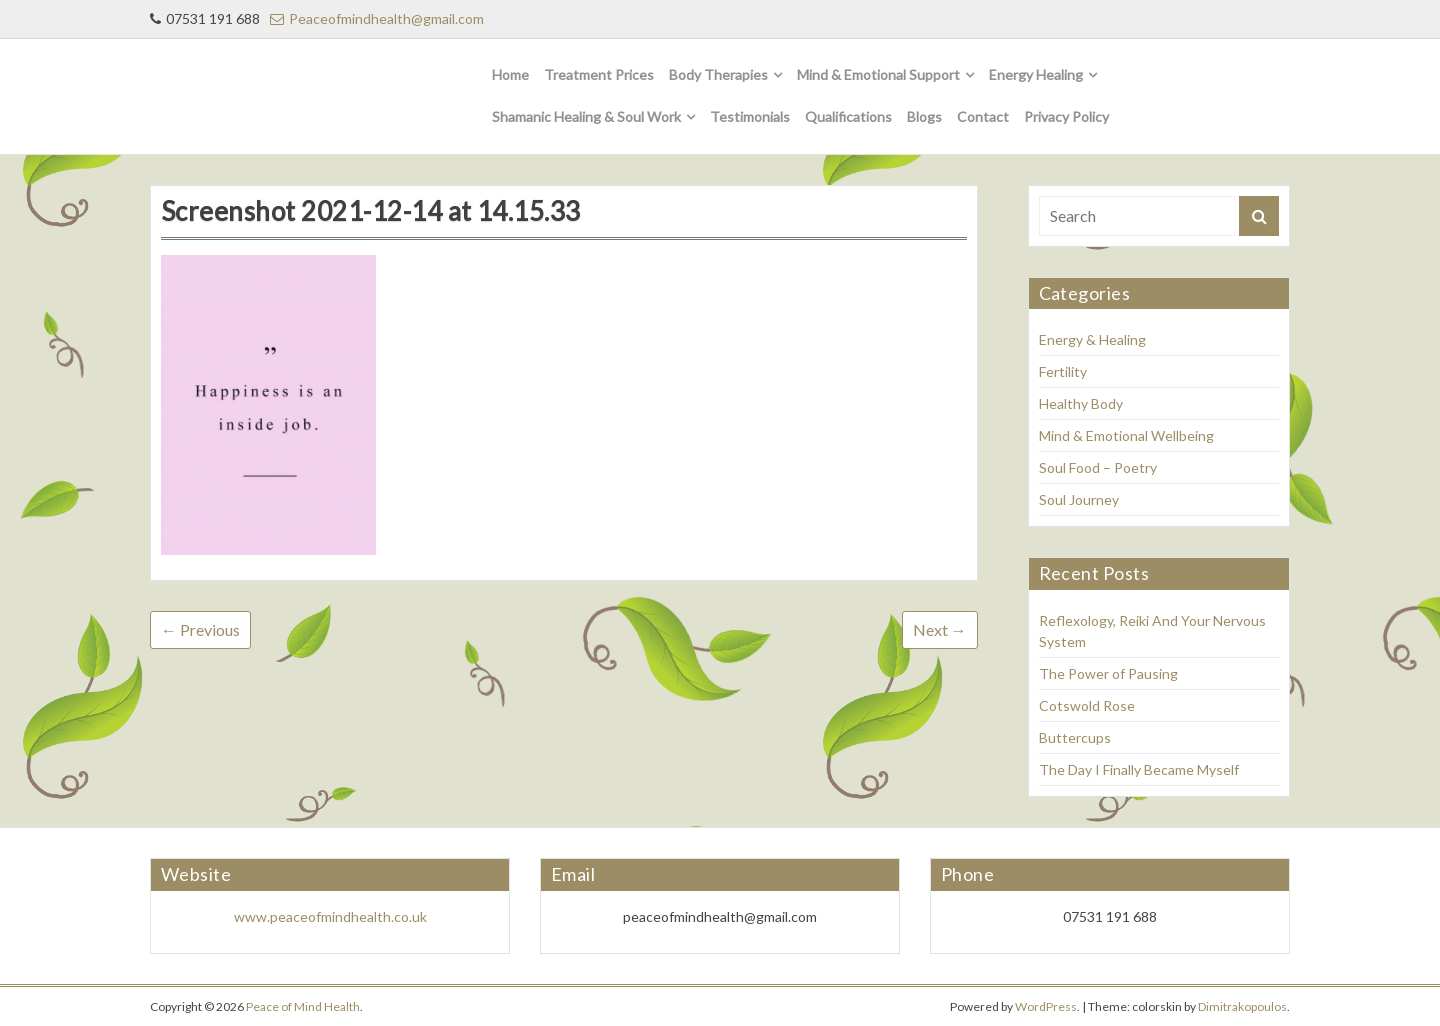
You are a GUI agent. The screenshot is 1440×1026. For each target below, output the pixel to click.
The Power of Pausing (1108, 673)
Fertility (1063, 371)
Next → (940, 629)
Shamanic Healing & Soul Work (586, 116)
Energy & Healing (1092, 339)
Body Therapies (718, 74)
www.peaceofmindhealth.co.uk (330, 916)
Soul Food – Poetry (1098, 467)
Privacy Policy (1066, 116)
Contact (983, 116)
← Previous (200, 629)
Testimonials (750, 116)
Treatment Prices (599, 74)
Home (510, 74)
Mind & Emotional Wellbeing (1126, 435)
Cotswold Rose (1087, 705)
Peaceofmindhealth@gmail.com (377, 18)
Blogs (924, 116)
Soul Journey (1079, 499)
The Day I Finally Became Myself (1139, 769)
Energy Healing (1036, 74)
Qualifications (848, 116)
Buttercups (1075, 737)
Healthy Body (1081, 403)
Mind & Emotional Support (878, 74)
